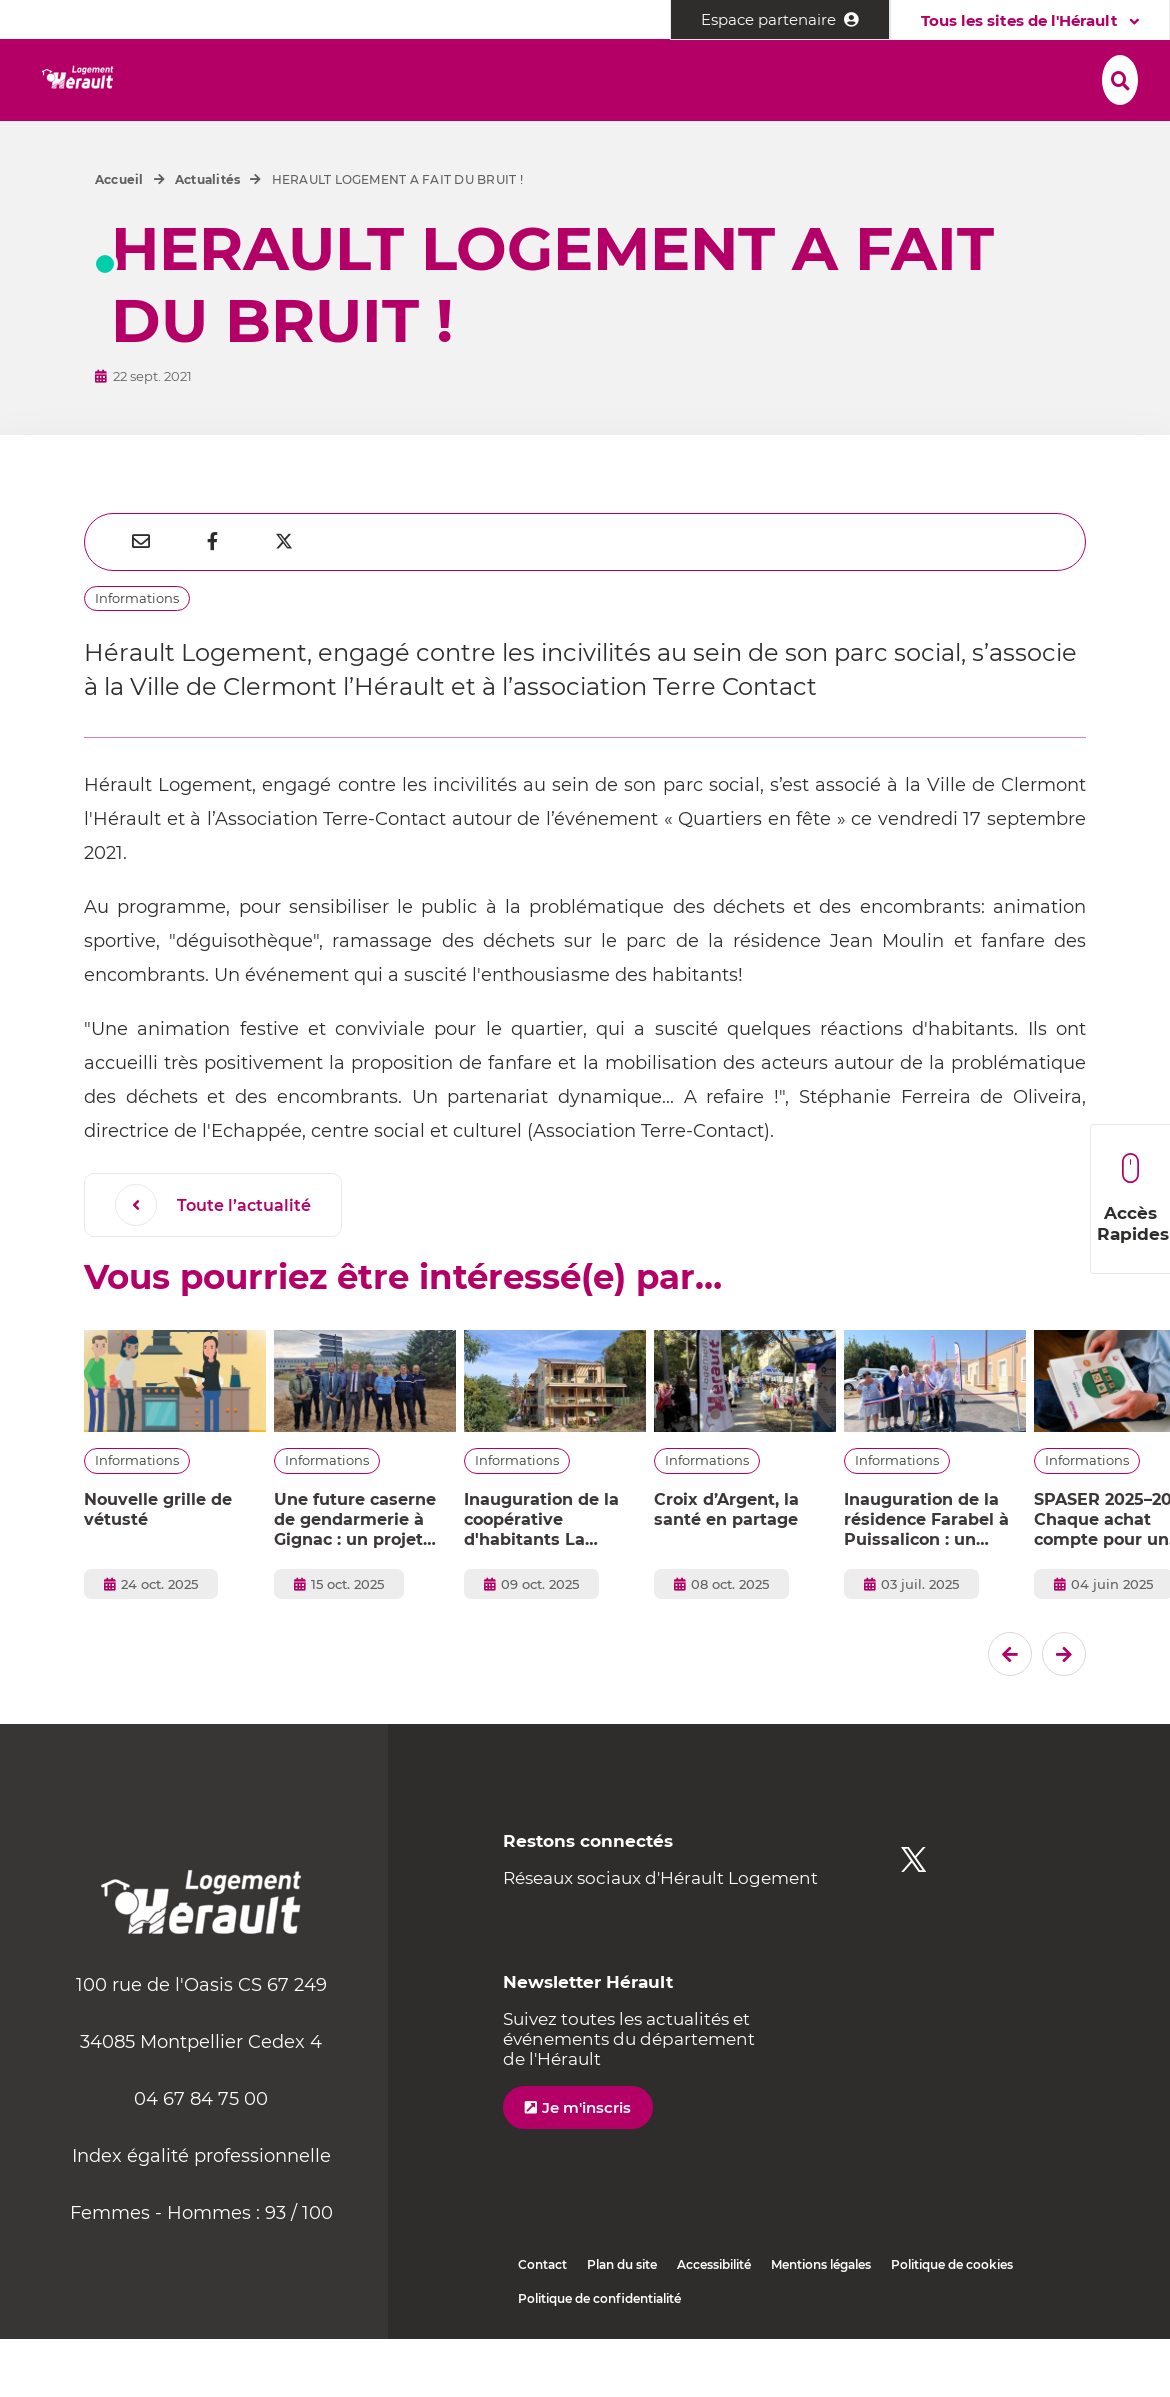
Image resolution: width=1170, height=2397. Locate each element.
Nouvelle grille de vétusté (158, 1567)
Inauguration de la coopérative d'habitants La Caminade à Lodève (547, 1578)
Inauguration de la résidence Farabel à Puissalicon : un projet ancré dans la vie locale (928, 1578)
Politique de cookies (952, 2322)
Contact (542, 2322)
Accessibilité (714, 2322)
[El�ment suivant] (1064, 1712)
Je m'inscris (586, 2165)
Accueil (119, 237)
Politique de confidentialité (599, 2356)
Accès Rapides (1133, 1198)
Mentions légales (821, 2322)
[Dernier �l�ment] (1010, 1712)
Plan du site (622, 2322)
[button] (253, 81)
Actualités (207, 237)
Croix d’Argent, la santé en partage (726, 1567)
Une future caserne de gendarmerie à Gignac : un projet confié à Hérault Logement (355, 1578)
